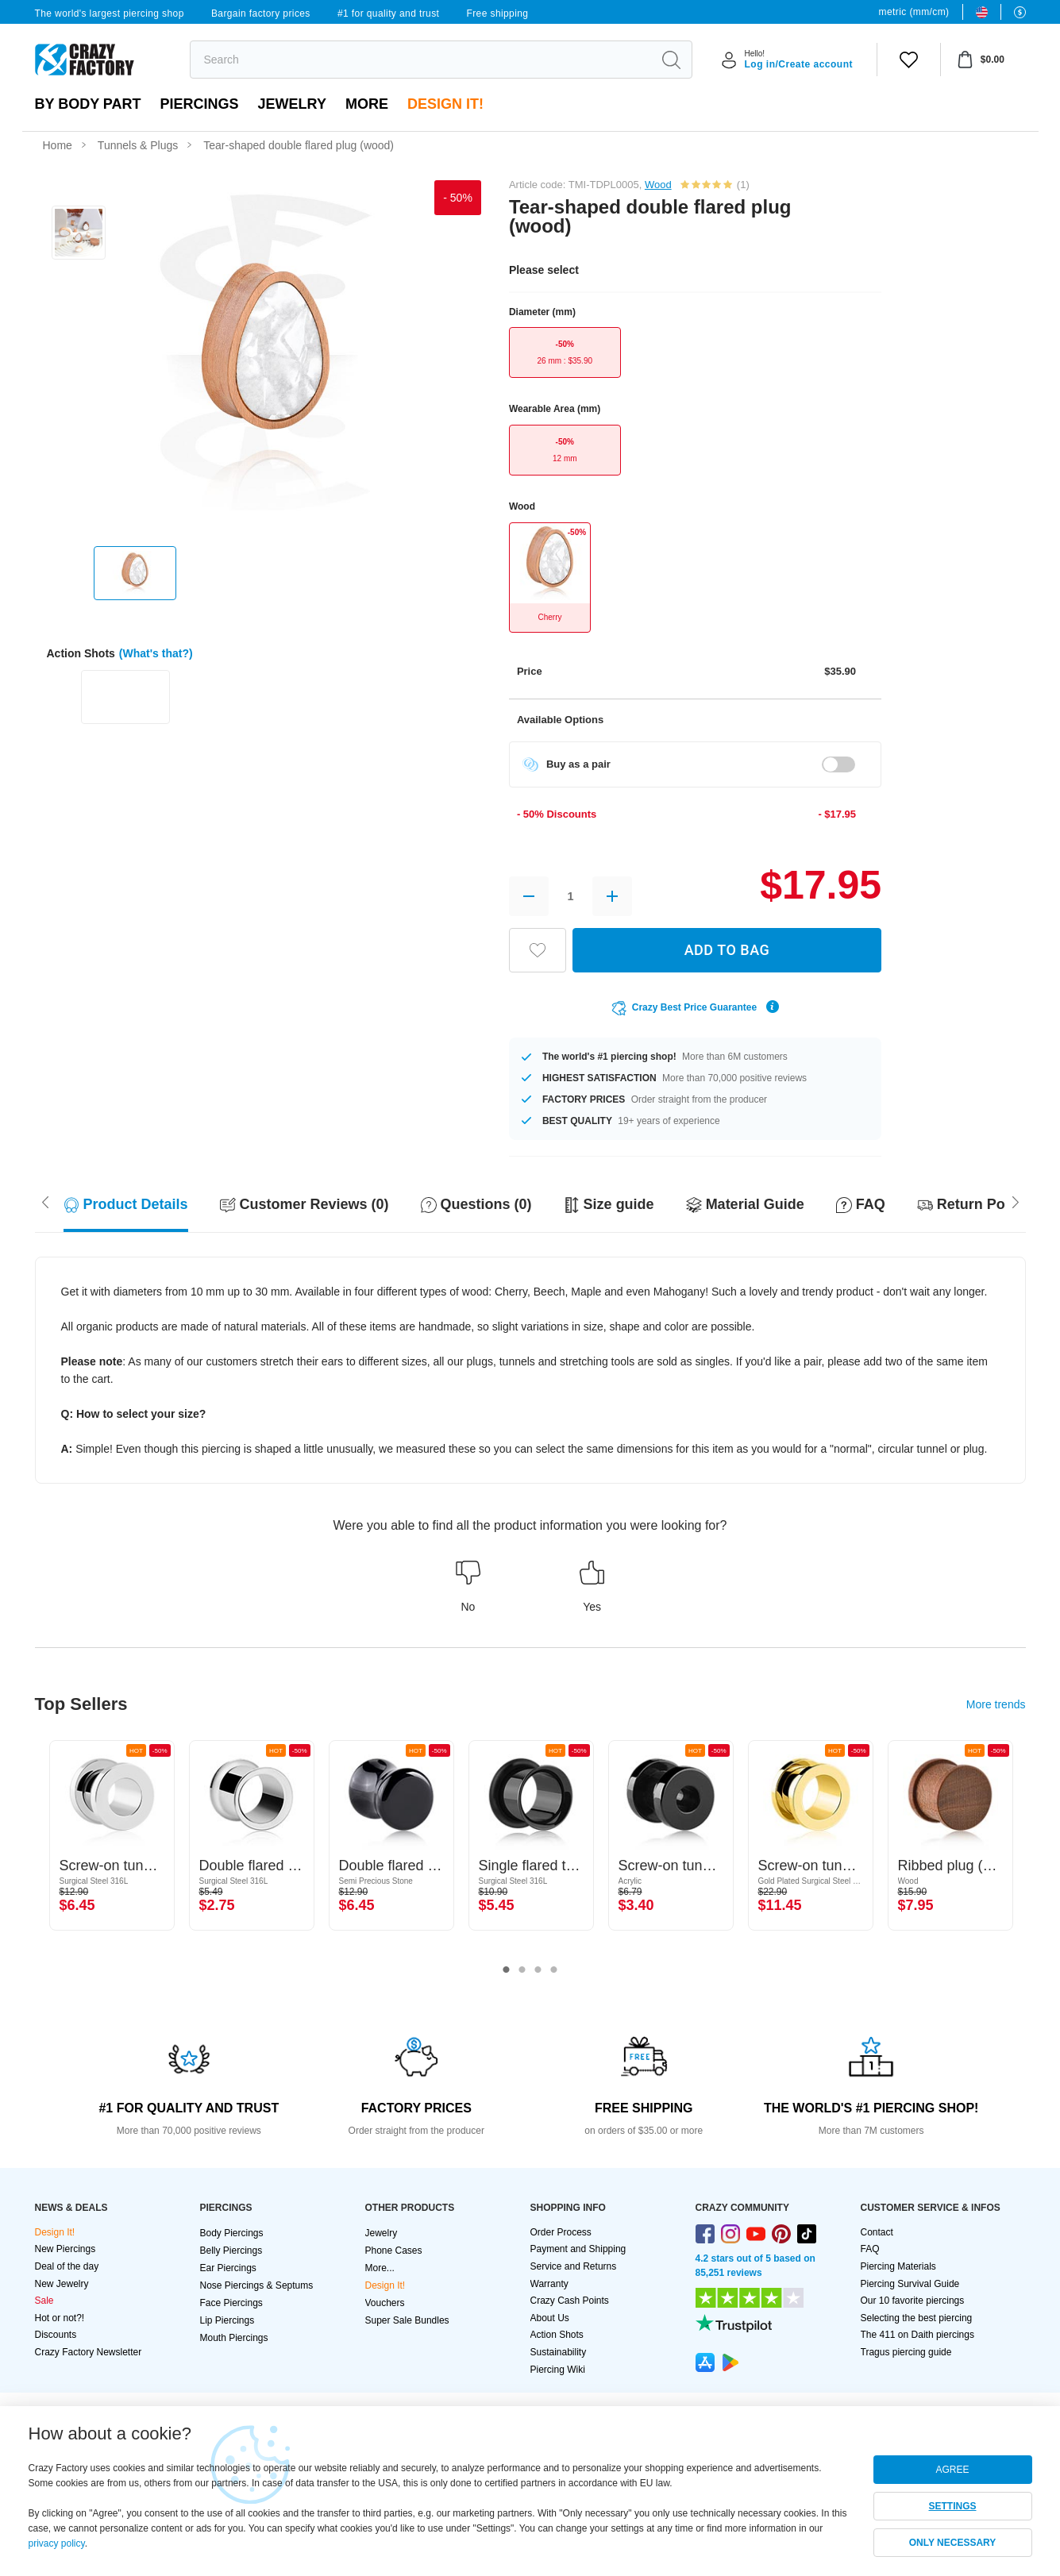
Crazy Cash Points (569, 2300)
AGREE (952, 2469)
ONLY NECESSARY (952, 2542)
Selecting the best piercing (917, 2318)
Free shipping (497, 13)
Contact (877, 2232)
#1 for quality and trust (388, 13)
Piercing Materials (898, 2266)
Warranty (549, 2283)
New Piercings (65, 2248)
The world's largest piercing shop (109, 13)
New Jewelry (62, 2283)
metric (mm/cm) (914, 11)
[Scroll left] (1015, 1201)
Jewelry (292, 104)
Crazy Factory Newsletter (88, 2352)
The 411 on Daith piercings (917, 2334)
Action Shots (557, 2334)
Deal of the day (67, 2266)
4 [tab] (554, 1970)
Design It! (445, 104)
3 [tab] (538, 1970)
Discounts (56, 2334)
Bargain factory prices (260, 13)
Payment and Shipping (578, 2248)
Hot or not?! (60, 2318)
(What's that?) (156, 653)
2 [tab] (522, 1970)
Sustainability (558, 2352)
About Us (549, 2318)
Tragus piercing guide (906, 2352)
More (366, 104)
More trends (996, 1704)
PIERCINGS (199, 104)
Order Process (561, 2232)
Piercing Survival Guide (910, 2283)
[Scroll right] (45, 1201)
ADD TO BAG (727, 949)
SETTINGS (952, 2506)
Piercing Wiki (557, 2369)
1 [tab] (507, 1970)
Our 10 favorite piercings (913, 2300)
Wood (658, 185)
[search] (421, 59)
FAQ (870, 2248)
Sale (44, 2300)
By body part (88, 104)
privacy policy (57, 2543)
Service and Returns (573, 2266)
